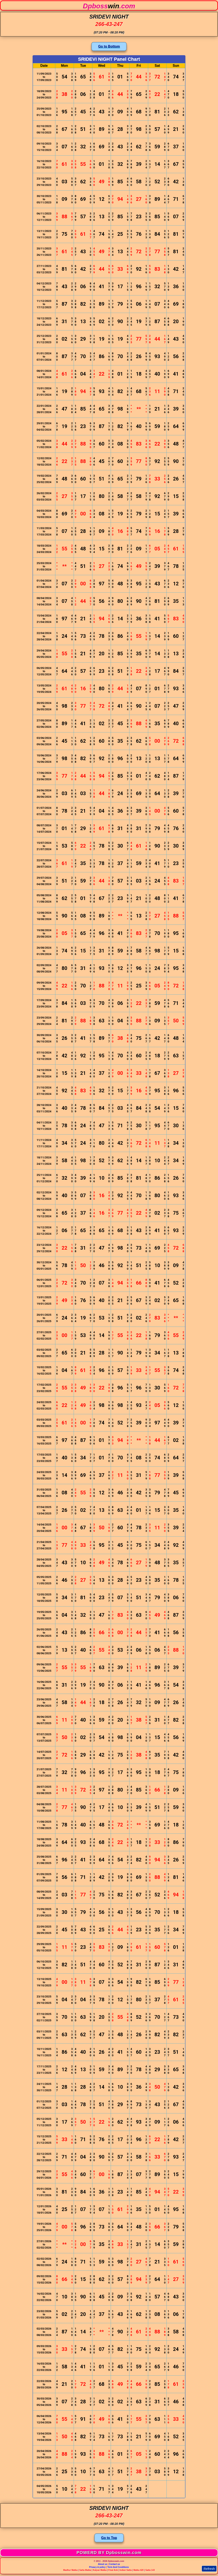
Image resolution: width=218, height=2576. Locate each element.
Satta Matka (85, 2570)
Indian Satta (126, 2570)
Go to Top (109, 2538)
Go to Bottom (109, 46)
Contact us (114, 2564)
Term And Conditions (118, 2567)
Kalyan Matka (100, 2570)
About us (102, 2564)
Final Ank (113, 2570)
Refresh (209, 2568)
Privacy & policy (97, 2567)
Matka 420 (138, 2570)
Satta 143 (150, 2570)
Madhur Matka (70, 2570)
